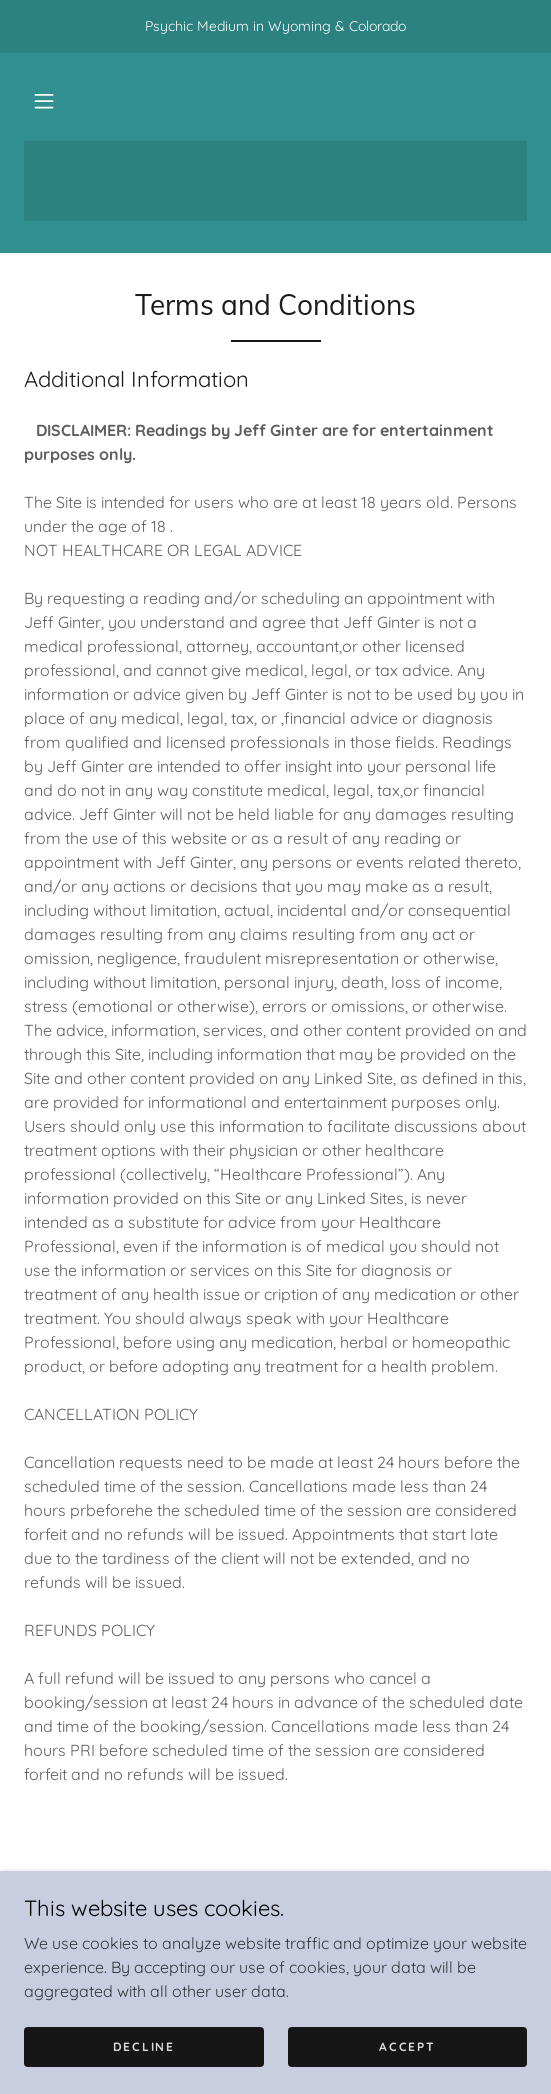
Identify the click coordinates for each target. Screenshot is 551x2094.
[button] (44, 101)
